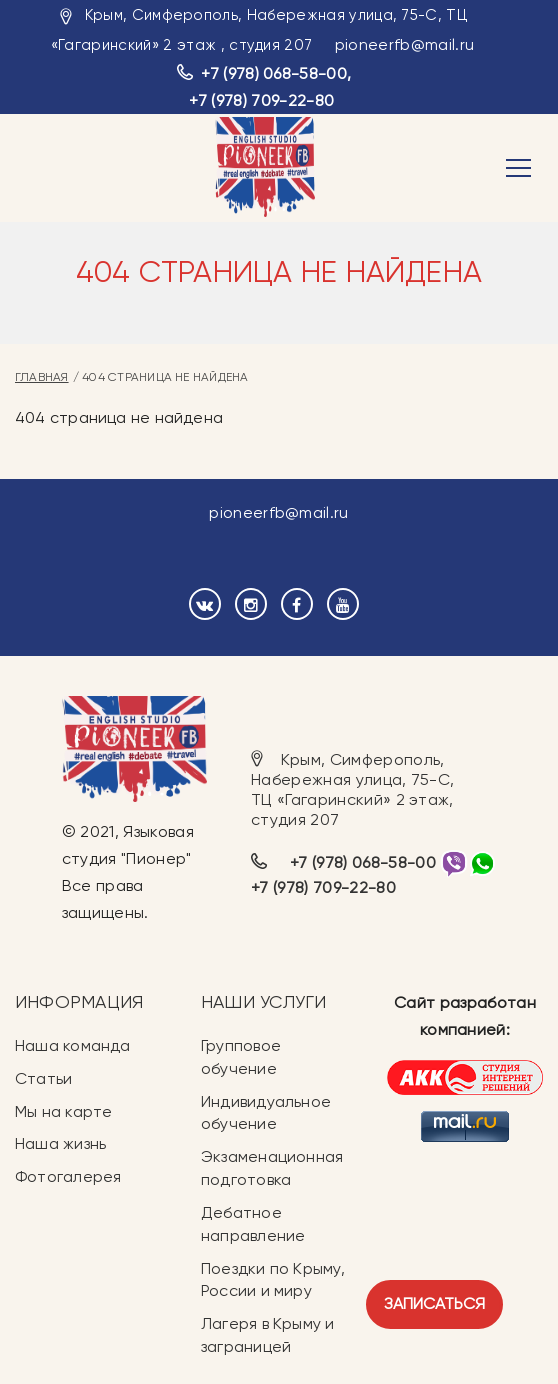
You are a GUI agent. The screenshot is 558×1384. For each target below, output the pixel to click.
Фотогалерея (68, 1176)
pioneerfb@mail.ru (404, 44)
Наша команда (73, 1045)
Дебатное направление (253, 1224)
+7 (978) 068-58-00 (274, 73)
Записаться (434, 1303)
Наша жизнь (60, 1143)
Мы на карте (63, 1111)
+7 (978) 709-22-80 (261, 100)
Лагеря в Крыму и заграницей (268, 1335)
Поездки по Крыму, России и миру (273, 1280)
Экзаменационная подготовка (272, 1168)
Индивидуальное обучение (266, 1113)
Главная (42, 377)
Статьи (43, 1078)
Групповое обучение (241, 1057)
